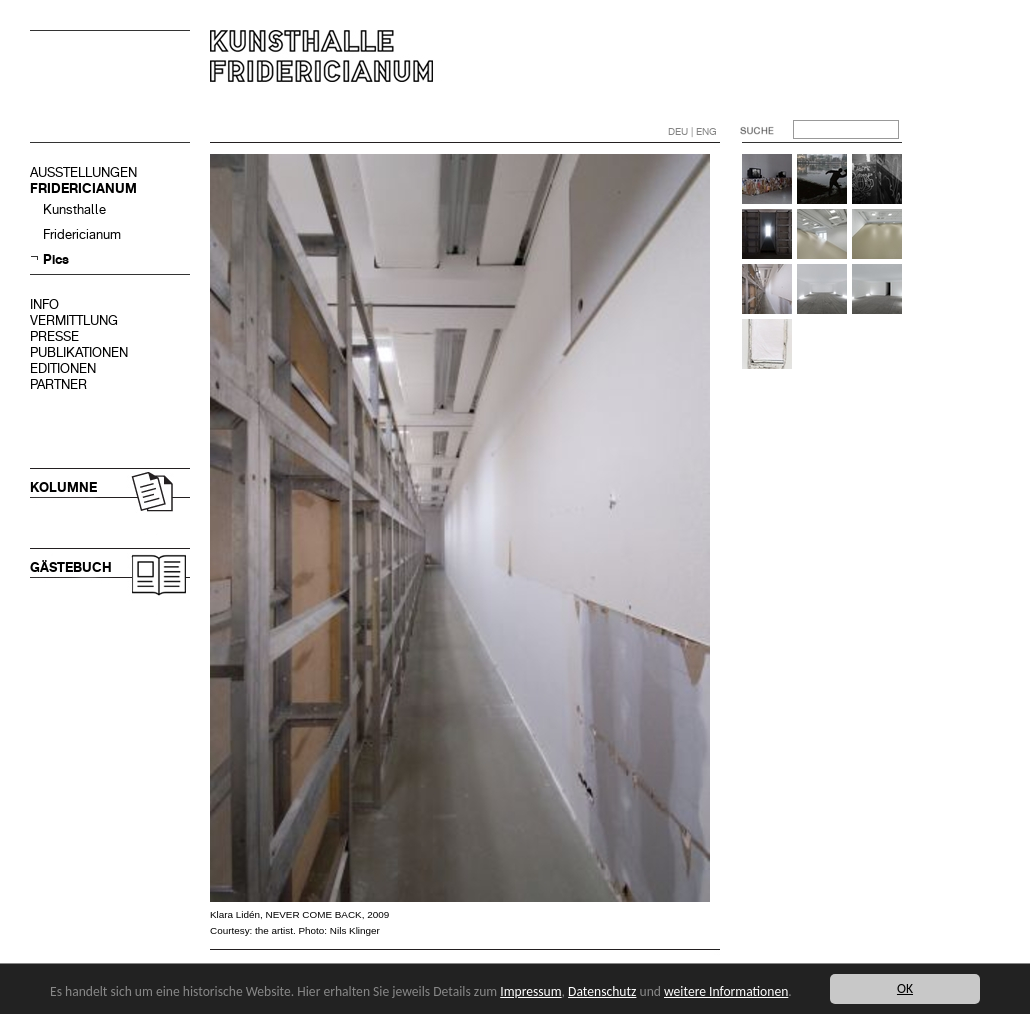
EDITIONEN (63, 368)
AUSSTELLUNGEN (83, 172)
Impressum (530, 991)
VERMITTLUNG (74, 320)
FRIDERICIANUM (83, 188)
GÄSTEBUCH (71, 567)
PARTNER (58, 384)
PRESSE (54, 336)
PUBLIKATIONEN (79, 352)
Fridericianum (82, 234)
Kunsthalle (74, 209)
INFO (44, 304)
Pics (56, 259)
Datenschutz (602, 991)
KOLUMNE (63, 487)
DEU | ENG (692, 131)
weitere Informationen (726, 991)
